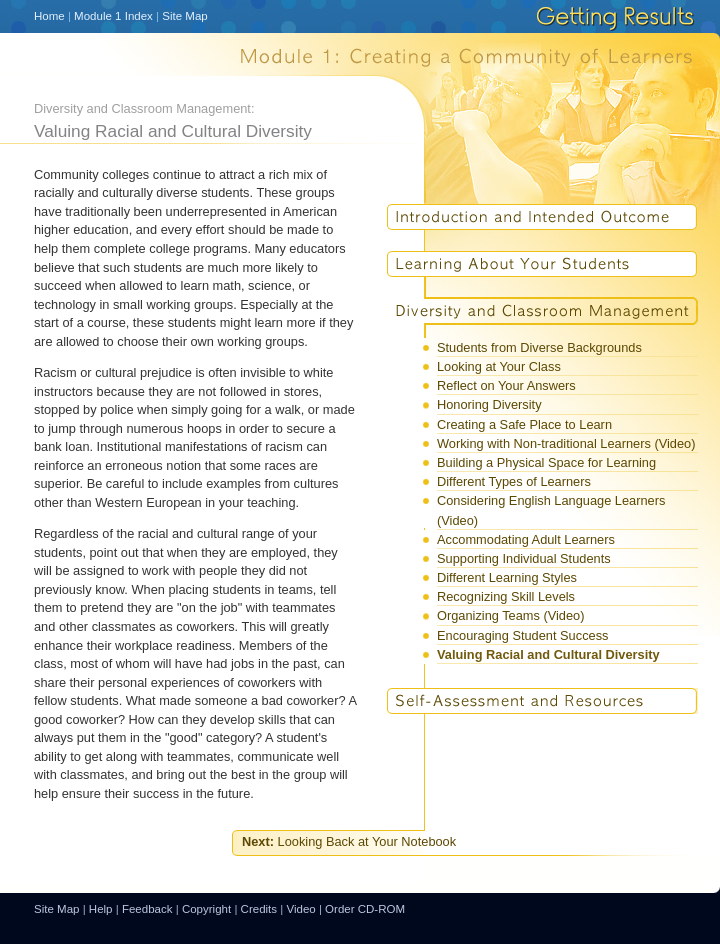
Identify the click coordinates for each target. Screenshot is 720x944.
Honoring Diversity (489, 404)
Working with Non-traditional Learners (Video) (566, 443)
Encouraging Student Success (522, 635)
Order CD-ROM (365, 909)
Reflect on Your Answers (506, 385)
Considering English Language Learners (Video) (551, 510)
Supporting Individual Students (524, 558)
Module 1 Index (113, 16)
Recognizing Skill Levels (506, 596)
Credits (259, 909)
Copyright (206, 909)
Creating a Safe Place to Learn (524, 424)
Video (300, 909)
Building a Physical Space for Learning (546, 462)
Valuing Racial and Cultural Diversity (548, 654)
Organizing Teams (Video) (510, 615)
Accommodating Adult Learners (526, 539)
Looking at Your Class (499, 366)
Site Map (184, 16)
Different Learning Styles (507, 577)
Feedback (147, 909)
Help (101, 909)
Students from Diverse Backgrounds (539, 347)
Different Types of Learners (514, 481)
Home (49, 16)
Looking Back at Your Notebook (349, 841)
